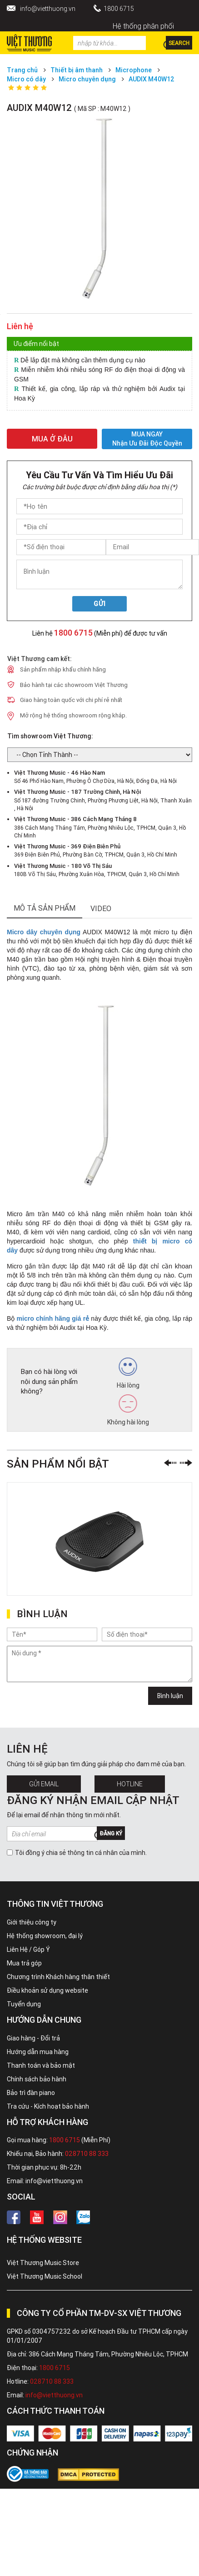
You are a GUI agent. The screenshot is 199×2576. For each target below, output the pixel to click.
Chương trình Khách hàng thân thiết (58, 1977)
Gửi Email (44, 1784)
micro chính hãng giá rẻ (53, 1318)
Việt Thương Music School (44, 2276)
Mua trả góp (24, 1963)
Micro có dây (26, 79)
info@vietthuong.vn (47, 9)
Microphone (133, 70)
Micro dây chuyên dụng (43, 932)
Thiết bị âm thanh (76, 70)
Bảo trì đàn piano (31, 2093)
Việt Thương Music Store (43, 2263)
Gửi (100, 604)
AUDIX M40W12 (151, 79)
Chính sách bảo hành (36, 2079)
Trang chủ (22, 70)
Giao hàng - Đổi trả (33, 2038)
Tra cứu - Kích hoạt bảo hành (48, 2106)
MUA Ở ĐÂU (52, 438)
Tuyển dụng (24, 2004)
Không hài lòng (128, 1410)
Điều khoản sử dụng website (47, 1990)
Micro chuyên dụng (87, 79)
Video (100, 908)
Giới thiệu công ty (31, 1922)
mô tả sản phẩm (44, 907)
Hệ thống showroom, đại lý (45, 1936)
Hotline (130, 1784)
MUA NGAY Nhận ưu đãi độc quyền (147, 439)
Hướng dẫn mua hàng (38, 2052)
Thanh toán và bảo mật (41, 2065)
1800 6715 (119, 9)
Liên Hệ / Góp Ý (28, 1949)
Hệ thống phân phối (143, 25)
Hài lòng (128, 1373)
